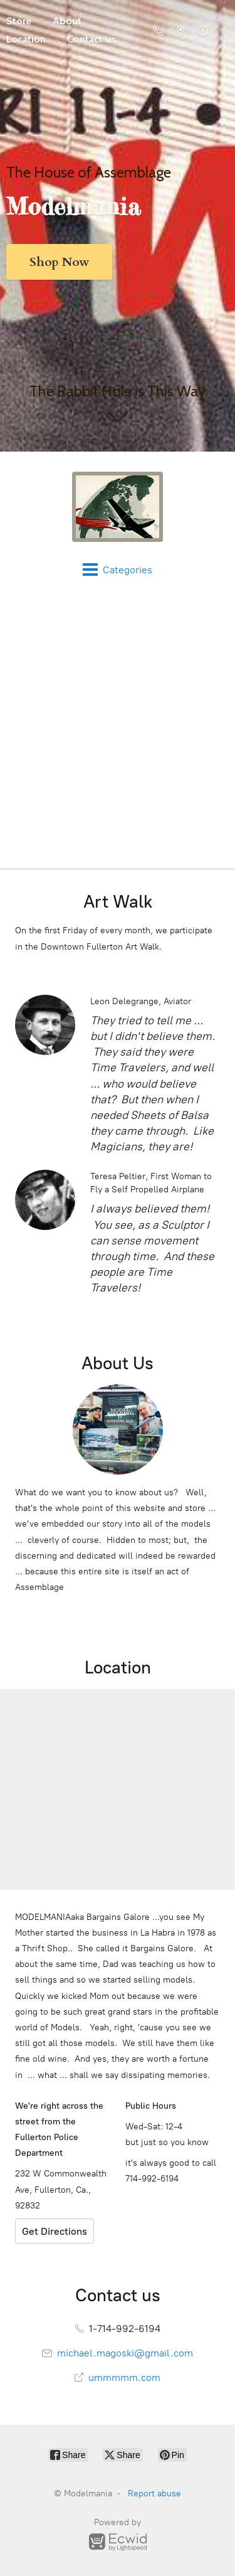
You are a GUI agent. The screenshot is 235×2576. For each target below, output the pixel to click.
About (67, 21)
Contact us (91, 39)
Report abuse (154, 2493)
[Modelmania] (117, 507)
